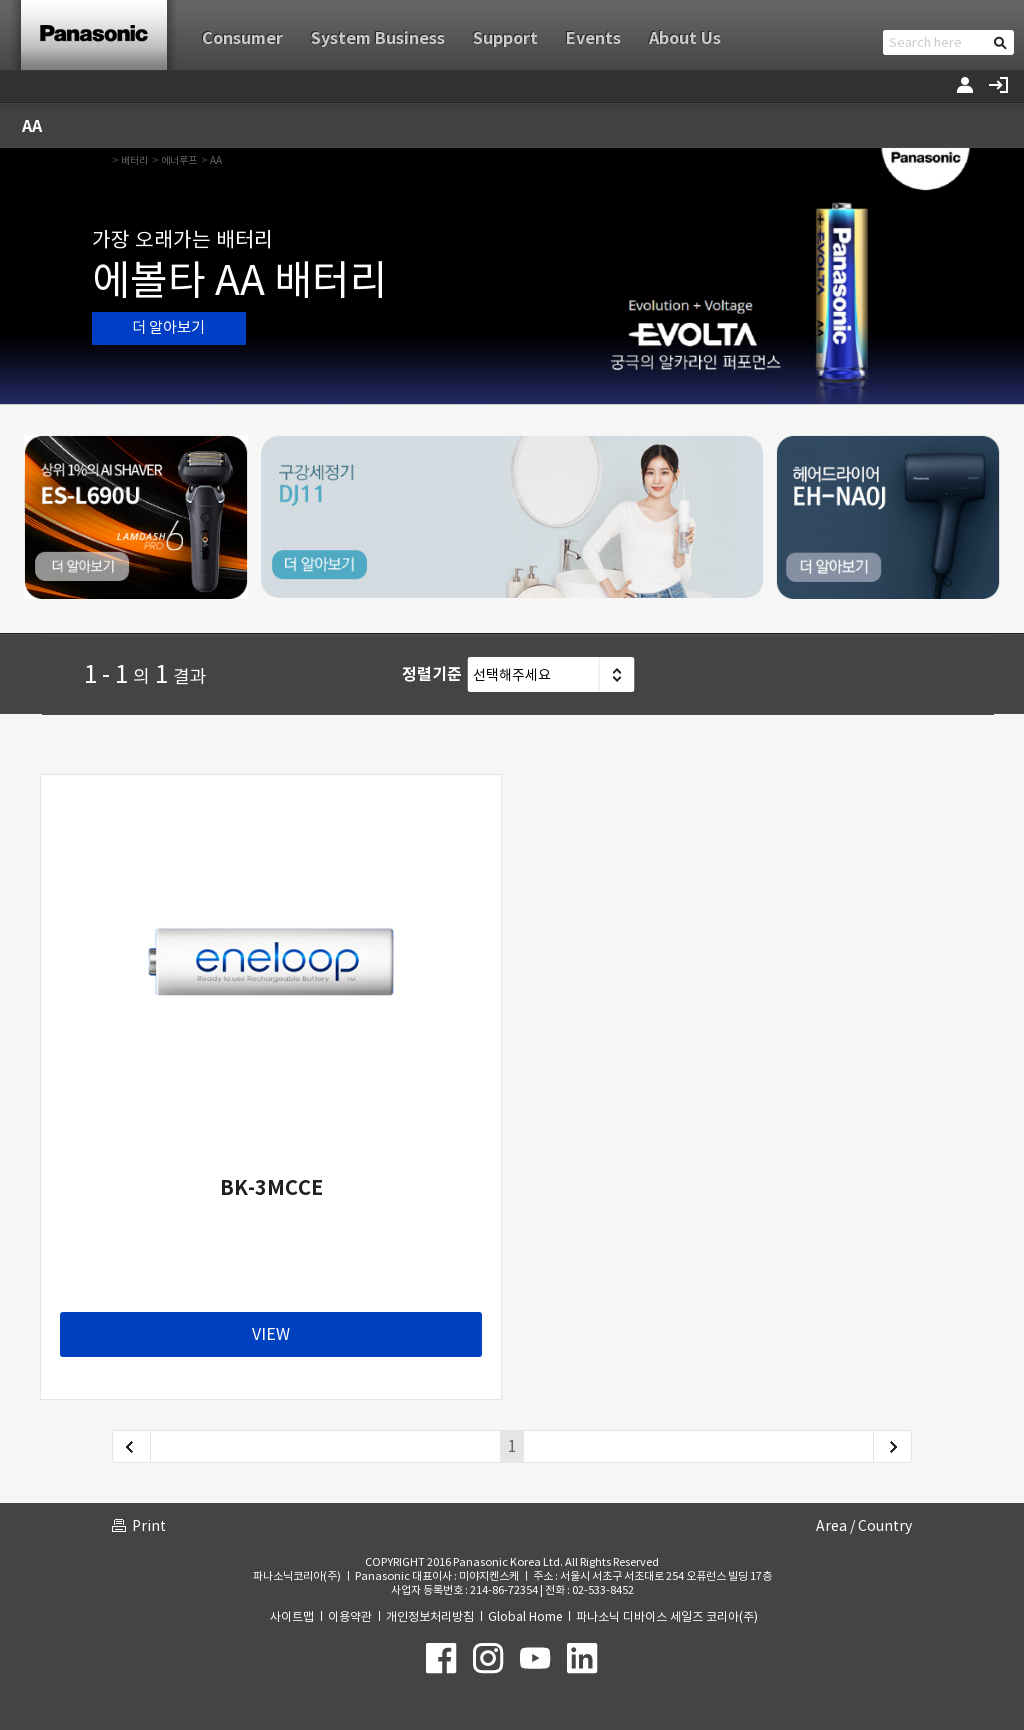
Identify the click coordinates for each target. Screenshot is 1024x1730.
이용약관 (350, 1616)
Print (149, 1526)
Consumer (242, 38)
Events (593, 38)
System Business (378, 38)
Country (885, 1526)
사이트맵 (292, 1616)
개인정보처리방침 (430, 1616)
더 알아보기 (168, 327)
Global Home (525, 1616)
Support (505, 38)
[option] (512, 276)
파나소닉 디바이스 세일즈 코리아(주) (667, 1616)
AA (216, 160)
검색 (1000, 42)
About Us (685, 38)
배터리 (134, 160)
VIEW (271, 1334)
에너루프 (179, 160)
